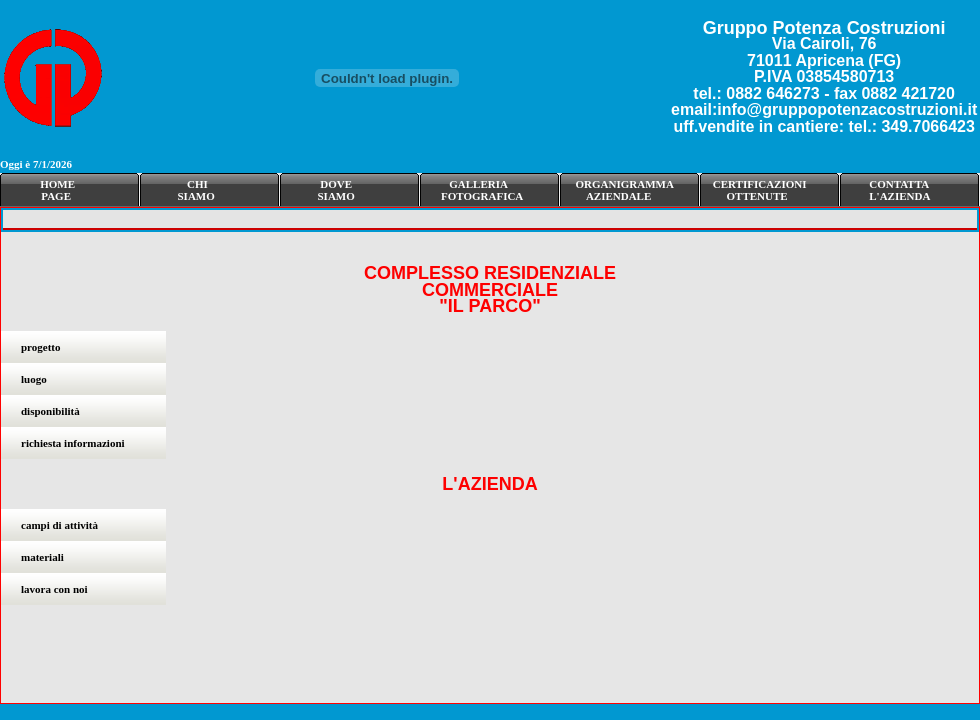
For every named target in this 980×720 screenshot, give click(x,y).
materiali (42, 557)
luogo (34, 379)
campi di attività (59, 525)
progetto (41, 347)
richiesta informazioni (73, 443)
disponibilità (50, 411)
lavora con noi (54, 589)
